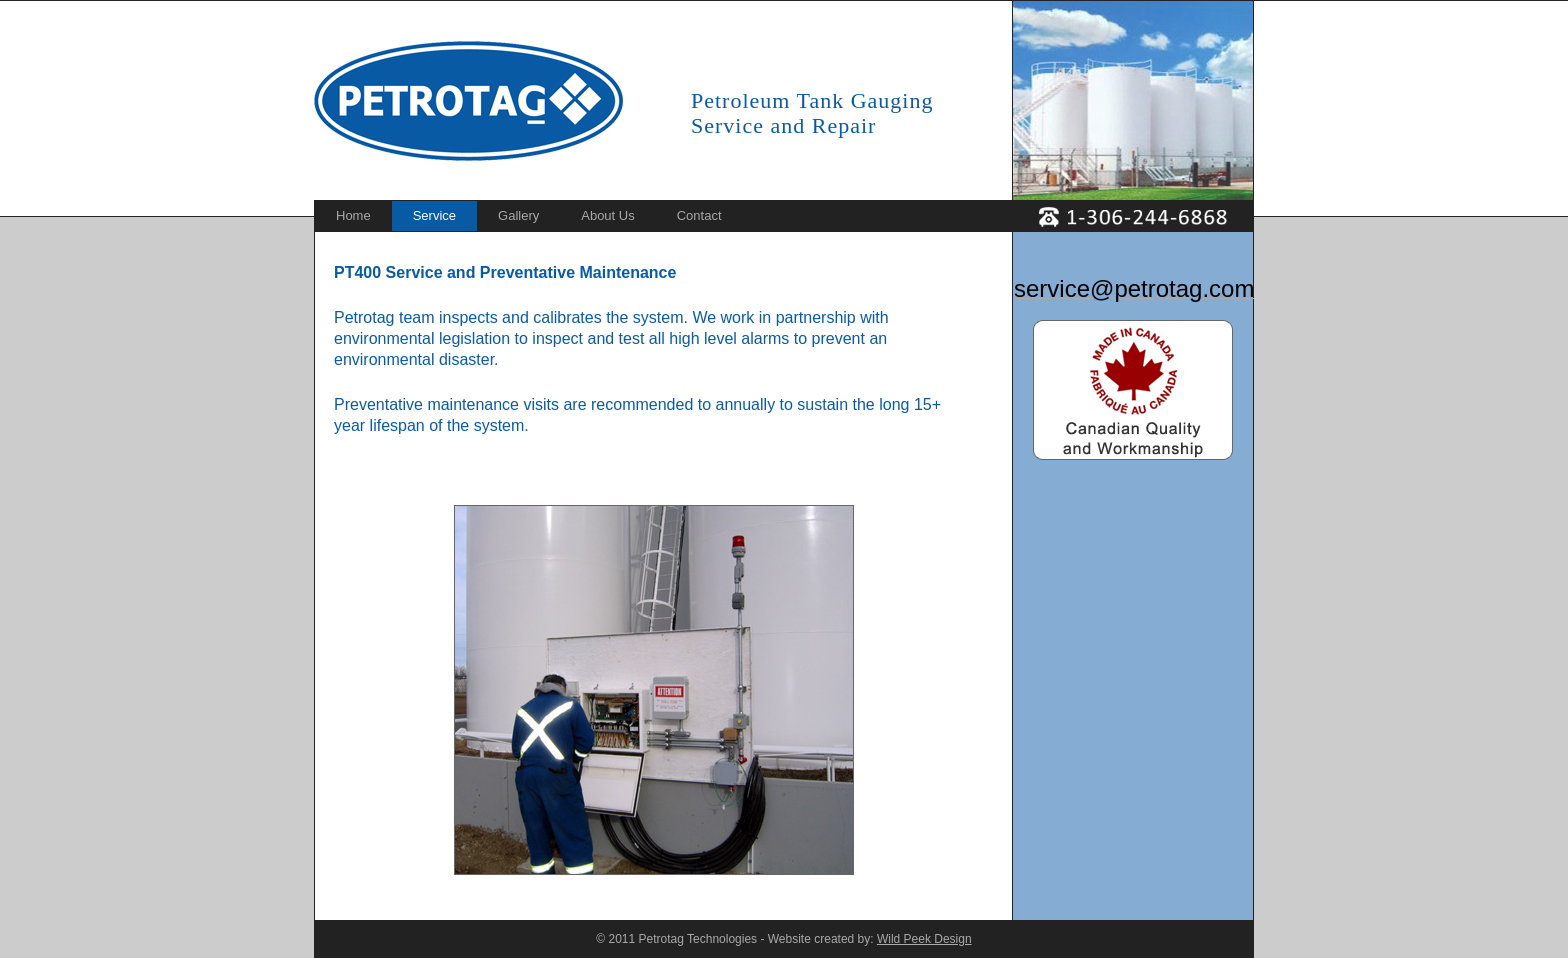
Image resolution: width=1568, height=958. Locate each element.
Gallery (518, 215)
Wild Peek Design (924, 939)
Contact (699, 215)
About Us (607, 215)
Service (434, 215)
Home (353, 215)
